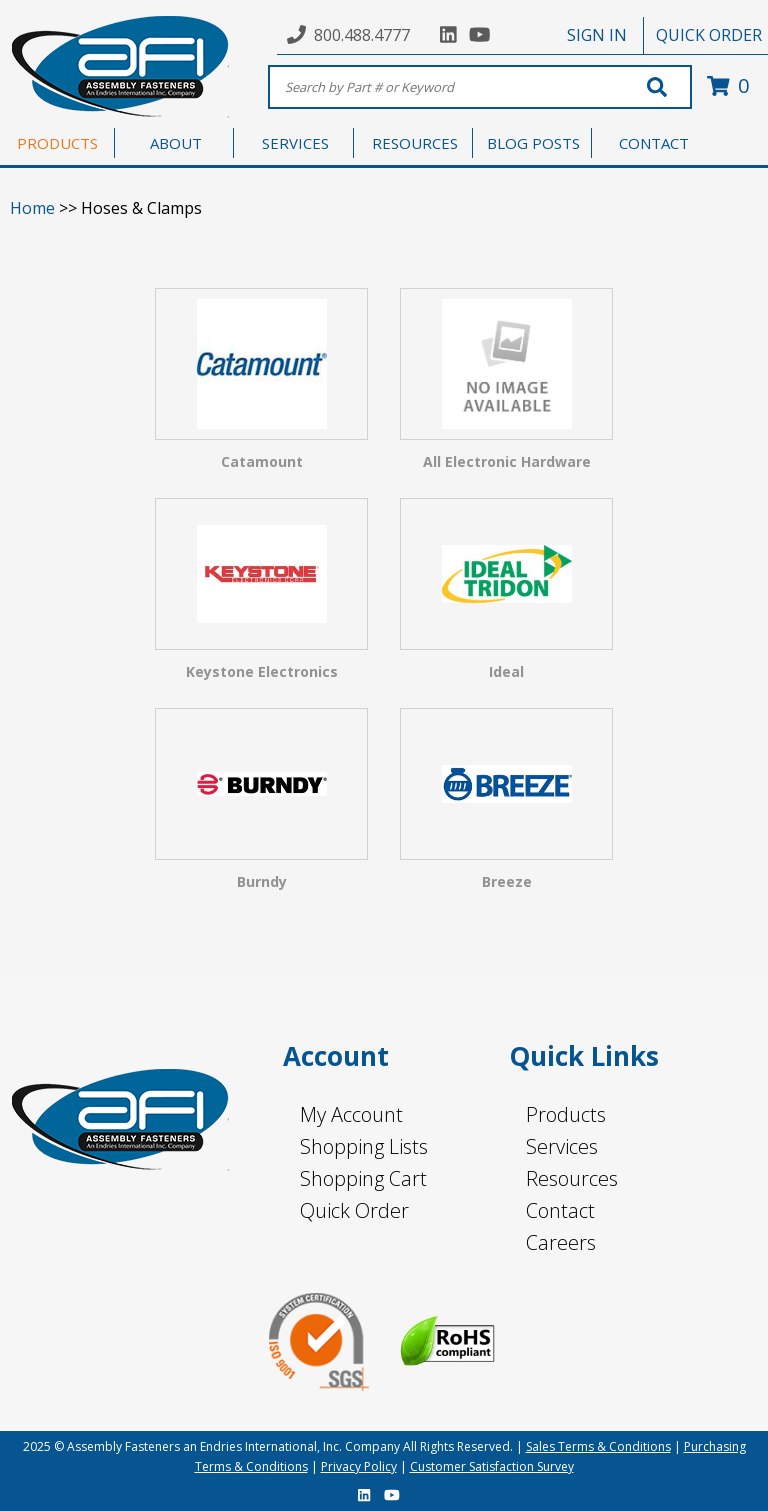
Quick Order (354, 1210)
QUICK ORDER (709, 35)
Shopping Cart (363, 1178)
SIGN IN (597, 35)
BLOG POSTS (533, 143)
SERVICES (295, 143)
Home (32, 208)
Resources (572, 1178)
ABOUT (176, 143)
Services (562, 1146)
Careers (561, 1242)
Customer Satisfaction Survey (492, 1466)
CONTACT (654, 143)
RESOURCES (415, 143)
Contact (560, 1210)
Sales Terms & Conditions (598, 1446)
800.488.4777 (362, 35)
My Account (351, 1114)
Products (566, 1114)
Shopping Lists (364, 1146)
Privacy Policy (359, 1466)
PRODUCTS (57, 143)
